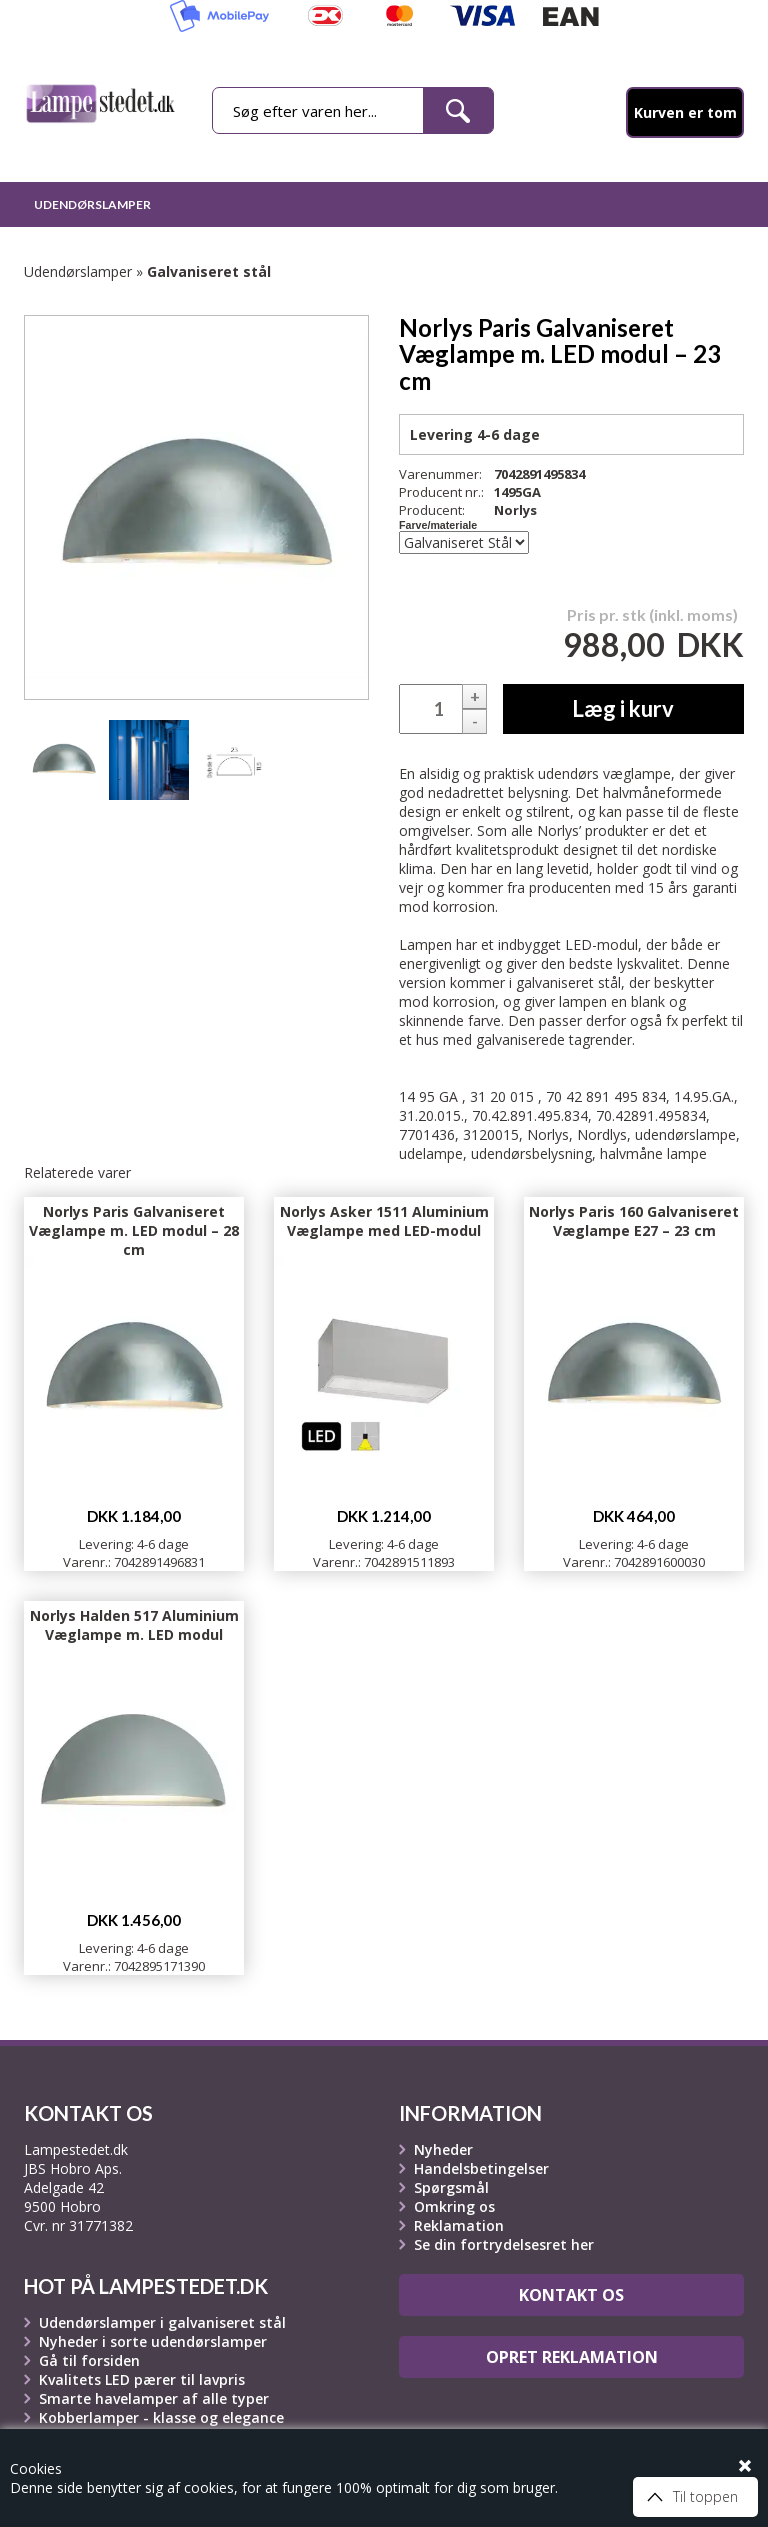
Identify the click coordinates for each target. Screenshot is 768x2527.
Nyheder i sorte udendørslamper (153, 2341)
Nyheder (443, 2149)
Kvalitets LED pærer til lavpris (142, 2379)
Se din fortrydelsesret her (504, 2244)
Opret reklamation (572, 2357)
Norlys (515, 510)
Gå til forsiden (89, 2360)
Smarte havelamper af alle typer (154, 2398)
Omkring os (454, 2206)
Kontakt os (571, 2295)
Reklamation (459, 2225)
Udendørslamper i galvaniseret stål (162, 2322)
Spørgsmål (451, 2187)
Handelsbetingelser (481, 2168)
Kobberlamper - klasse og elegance (161, 2417)
